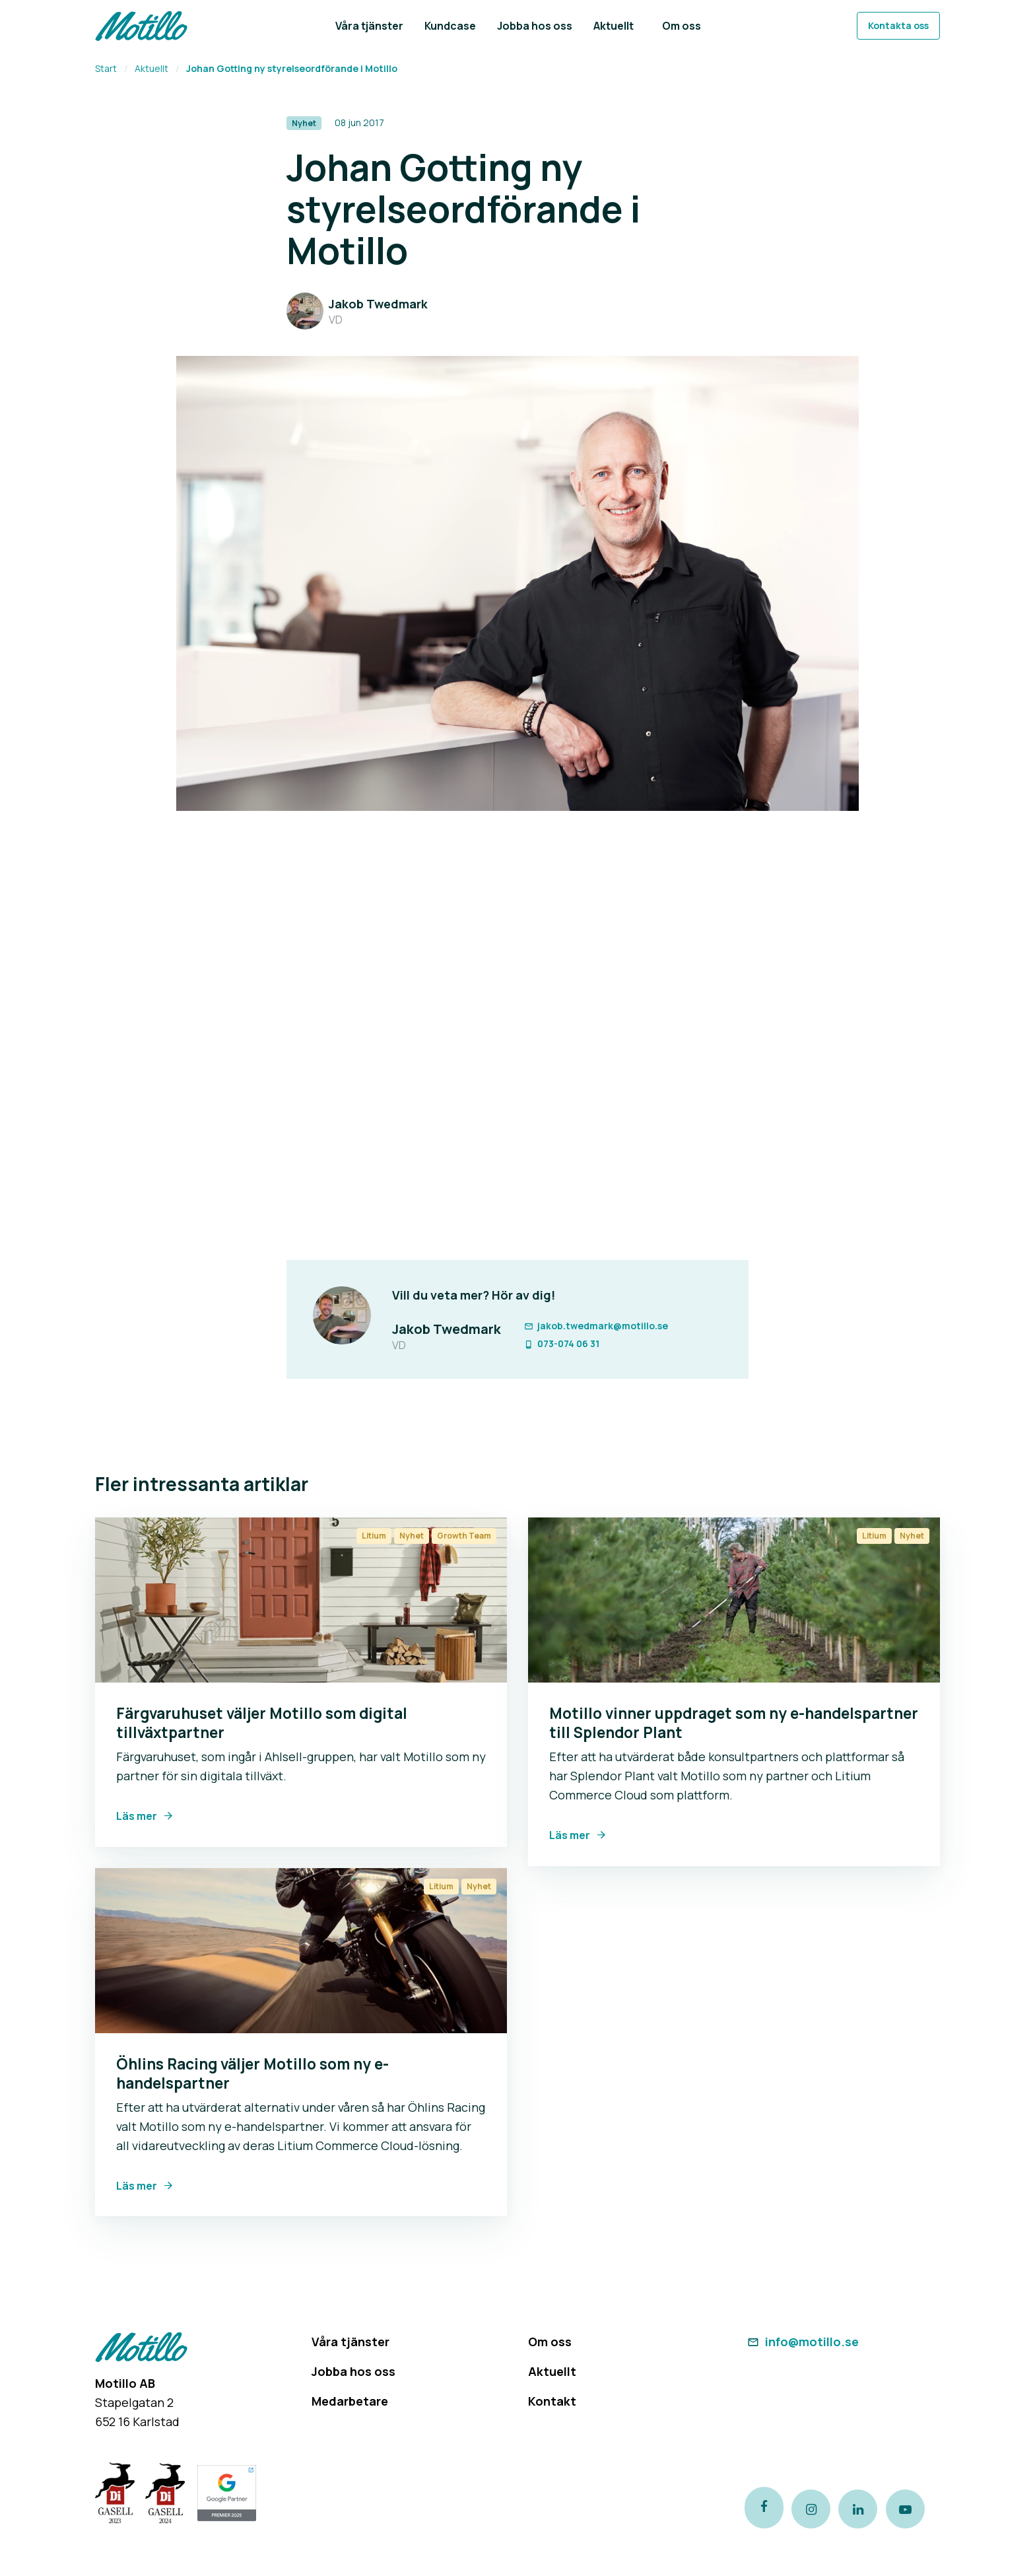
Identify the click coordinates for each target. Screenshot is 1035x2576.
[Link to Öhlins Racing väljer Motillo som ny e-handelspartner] (301, 1950)
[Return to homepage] (141, 26)
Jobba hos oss (353, 2371)
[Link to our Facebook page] (764, 2508)
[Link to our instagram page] (814, 2508)
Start (106, 68)
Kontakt (552, 2401)
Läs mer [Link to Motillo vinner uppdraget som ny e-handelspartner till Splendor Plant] (569, 1835)
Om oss (550, 2342)
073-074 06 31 (560, 1343)
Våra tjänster (350, 2342)
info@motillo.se (802, 2342)
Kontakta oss (898, 25)
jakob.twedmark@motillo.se (595, 1325)
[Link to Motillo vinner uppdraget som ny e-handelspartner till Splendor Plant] (734, 1600)
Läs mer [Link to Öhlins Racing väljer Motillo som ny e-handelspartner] (136, 2185)
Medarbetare (350, 2401)
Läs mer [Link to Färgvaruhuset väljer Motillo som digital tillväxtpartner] (136, 1816)
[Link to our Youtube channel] (915, 2508)
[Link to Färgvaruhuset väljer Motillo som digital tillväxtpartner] (301, 1600)
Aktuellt (151, 68)
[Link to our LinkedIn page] (865, 2508)
